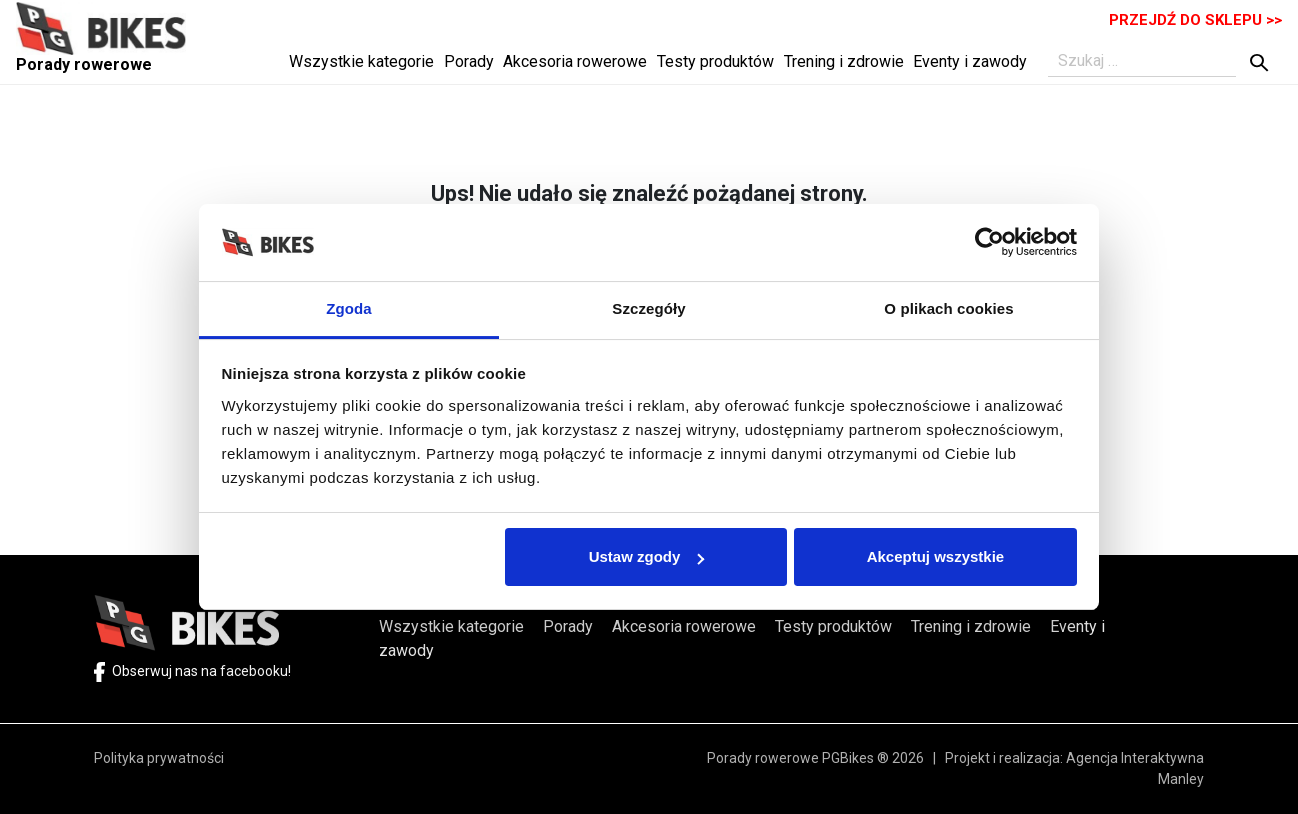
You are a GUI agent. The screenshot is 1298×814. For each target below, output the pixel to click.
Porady (469, 61)
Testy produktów (715, 61)
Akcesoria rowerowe (575, 61)
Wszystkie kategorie (361, 61)
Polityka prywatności (159, 758)
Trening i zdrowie (844, 61)
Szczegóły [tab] (648, 308)
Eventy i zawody (970, 61)
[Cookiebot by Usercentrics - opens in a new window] (989, 242)
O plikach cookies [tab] (948, 308)
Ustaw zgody (647, 556)
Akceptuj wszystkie (936, 556)
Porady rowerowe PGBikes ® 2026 (826, 758)
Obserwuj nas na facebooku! (192, 671)
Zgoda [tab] (349, 308)
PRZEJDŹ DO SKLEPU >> (1195, 20)
